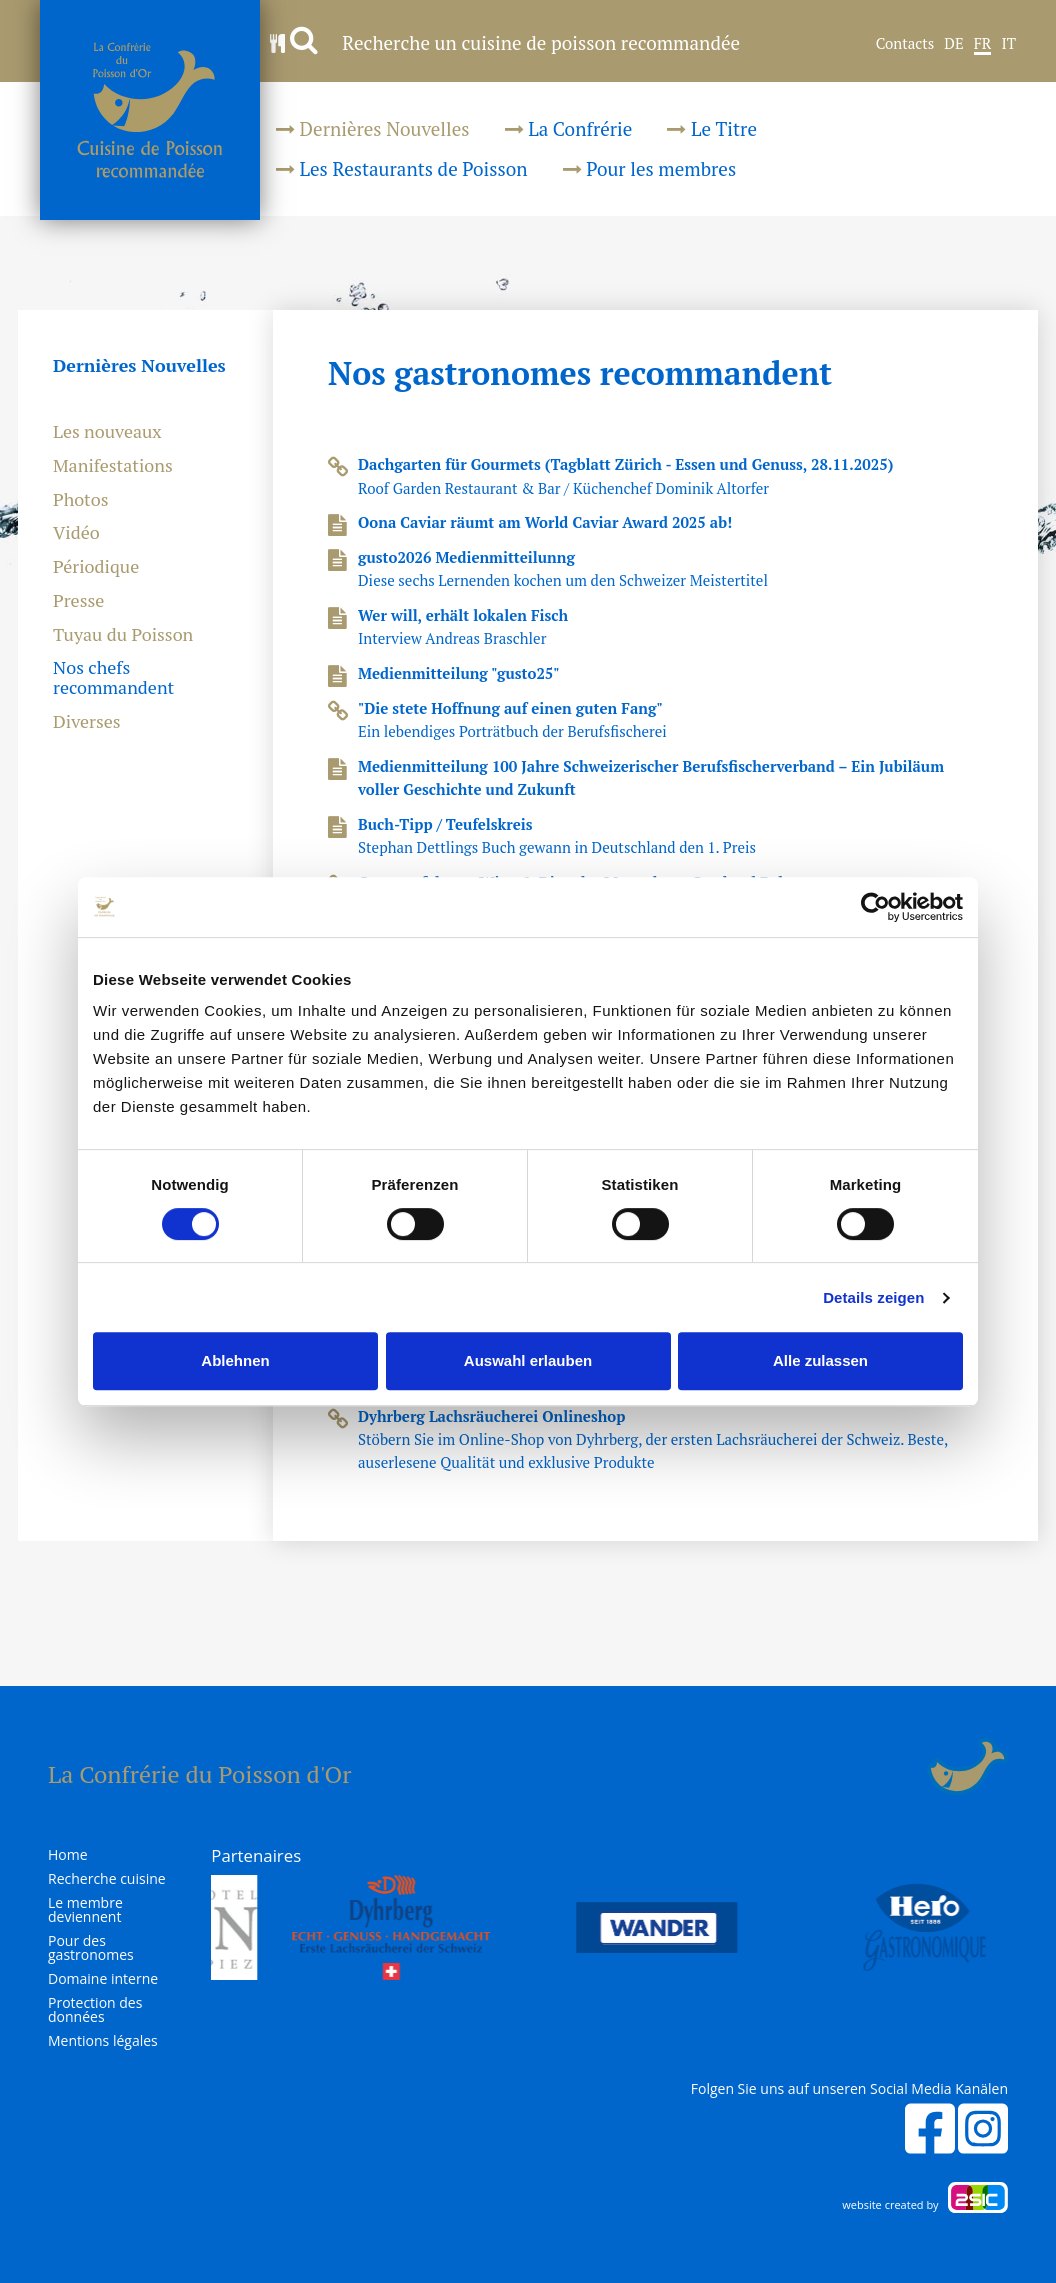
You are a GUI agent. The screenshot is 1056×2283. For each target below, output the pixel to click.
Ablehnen (235, 1360)
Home (68, 1855)
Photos (80, 500)
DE (953, 44)
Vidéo (76, 533)
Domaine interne (103, 1979)
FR (983, 44)
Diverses (87, 722)
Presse (78, 601)
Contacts (905, 44)
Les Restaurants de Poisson (402, 168)
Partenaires (256, 1855)
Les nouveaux (107, 432)
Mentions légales (103, 2041)
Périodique (96, 567)
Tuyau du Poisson (123, 635)
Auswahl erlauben (528, 1360)
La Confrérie (569, 128)
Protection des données (95, 2010)
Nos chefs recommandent (113, 678)
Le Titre (712, 128)
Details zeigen (873, 1297)
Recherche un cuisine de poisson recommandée (505, 42)
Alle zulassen (820, 1360)
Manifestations (113, 466)
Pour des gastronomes (91, 1948)
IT (1008, 44)
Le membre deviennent (85, 1910)
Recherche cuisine (107, 1879)
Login (914, 1767)
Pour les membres (650, 168)
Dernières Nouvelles (373, 128)
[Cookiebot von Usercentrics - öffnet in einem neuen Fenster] (875, 907)
